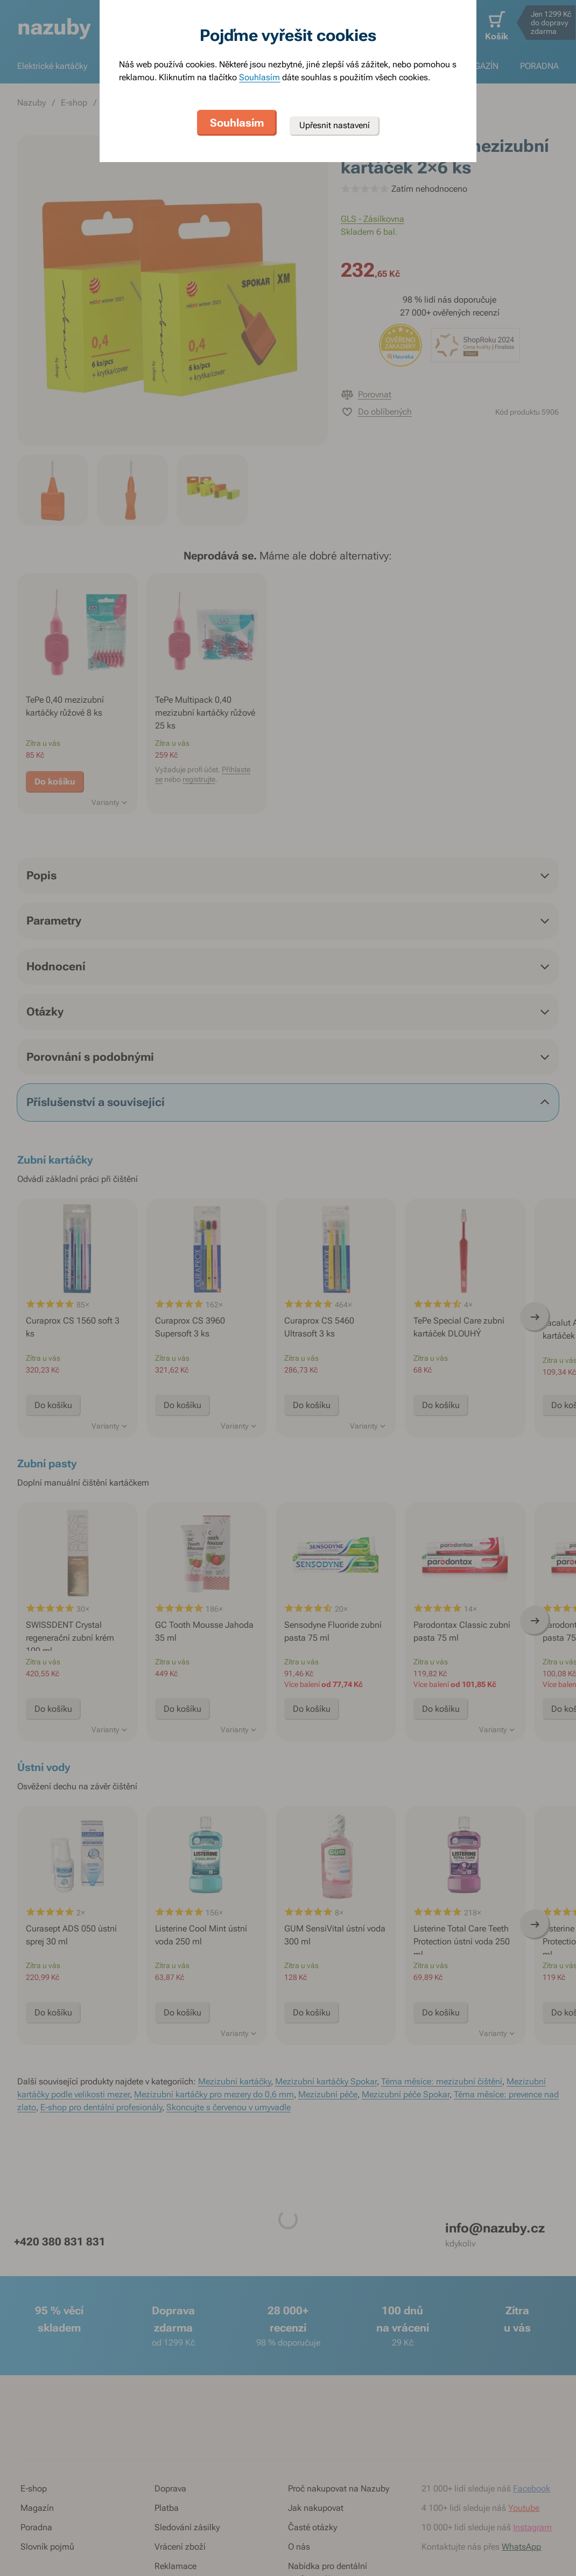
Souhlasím (259, 77)
